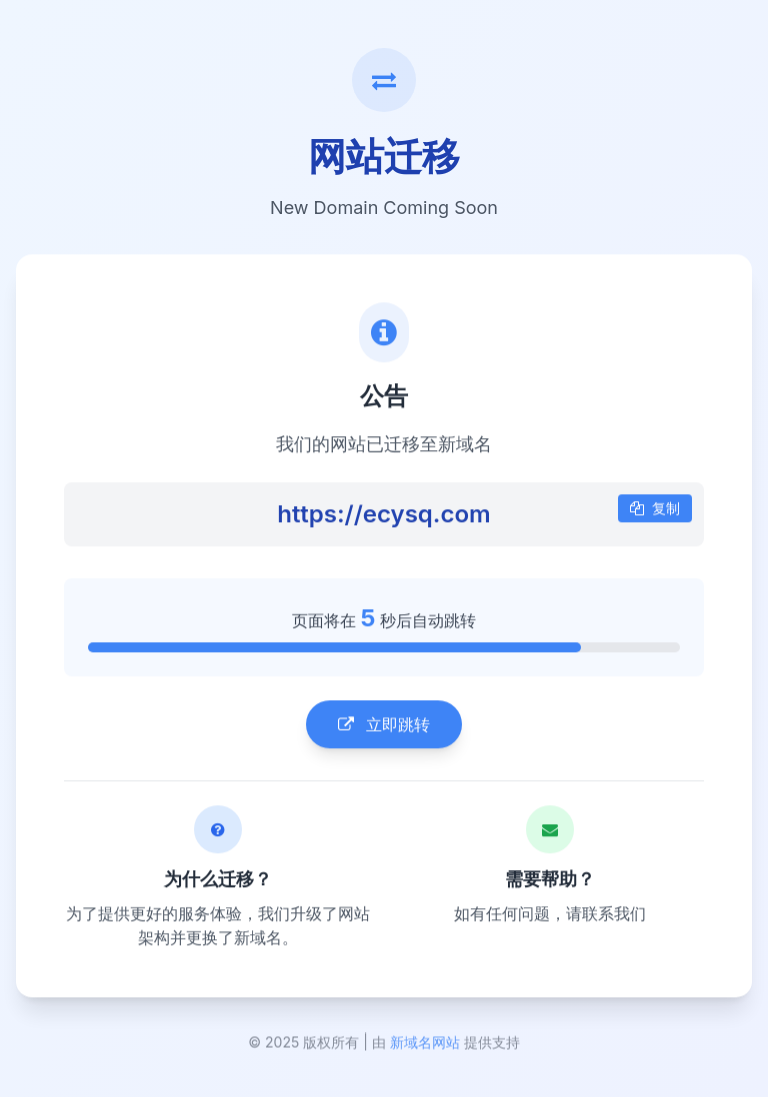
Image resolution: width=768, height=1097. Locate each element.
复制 (655, 508)
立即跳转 (384, 725)
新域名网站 (425, 1044)
